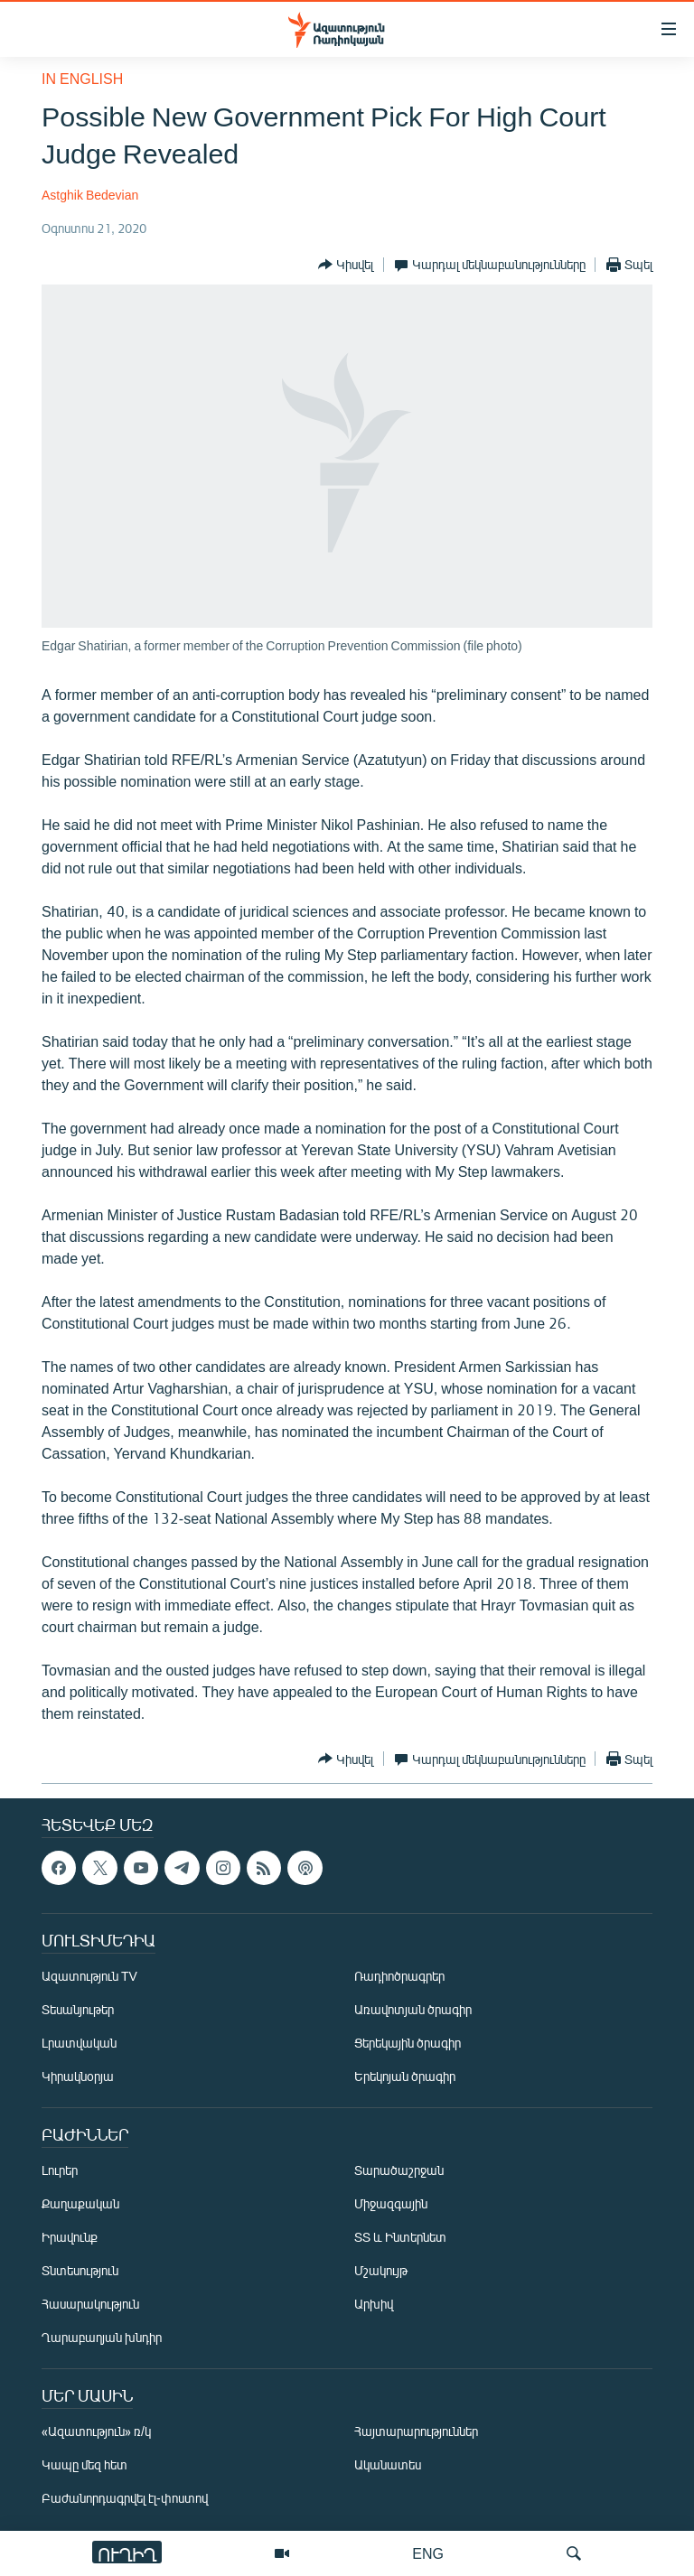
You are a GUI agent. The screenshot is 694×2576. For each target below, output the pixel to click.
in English (82, 78)
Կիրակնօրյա (78, 2076)
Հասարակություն (90, 2303)
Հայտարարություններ (416, 2431)
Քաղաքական (80, 2203)
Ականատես (387, 2464)
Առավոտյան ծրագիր (413, 2009)
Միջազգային (390, 2203)
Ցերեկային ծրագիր (407, 2042)
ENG (428, 2553)
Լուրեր (60, 2170)
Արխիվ (373, 2303)
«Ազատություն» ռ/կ (96, 2431)
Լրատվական (79, 2042)
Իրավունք (70, 2237)
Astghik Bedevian (90, 194)
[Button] (345, 264)
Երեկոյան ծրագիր (404, 2076)
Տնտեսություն (80, 2270)
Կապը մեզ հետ (84, 2464)
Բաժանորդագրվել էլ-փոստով (125, 2498)
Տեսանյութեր (78, 2009)
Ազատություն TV (89, 1975)
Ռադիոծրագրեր (399, 1975)
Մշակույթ (381, 2270)
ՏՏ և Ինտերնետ (400, 2237)
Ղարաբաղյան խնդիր (102, 2337)
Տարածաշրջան (399, 2170)
